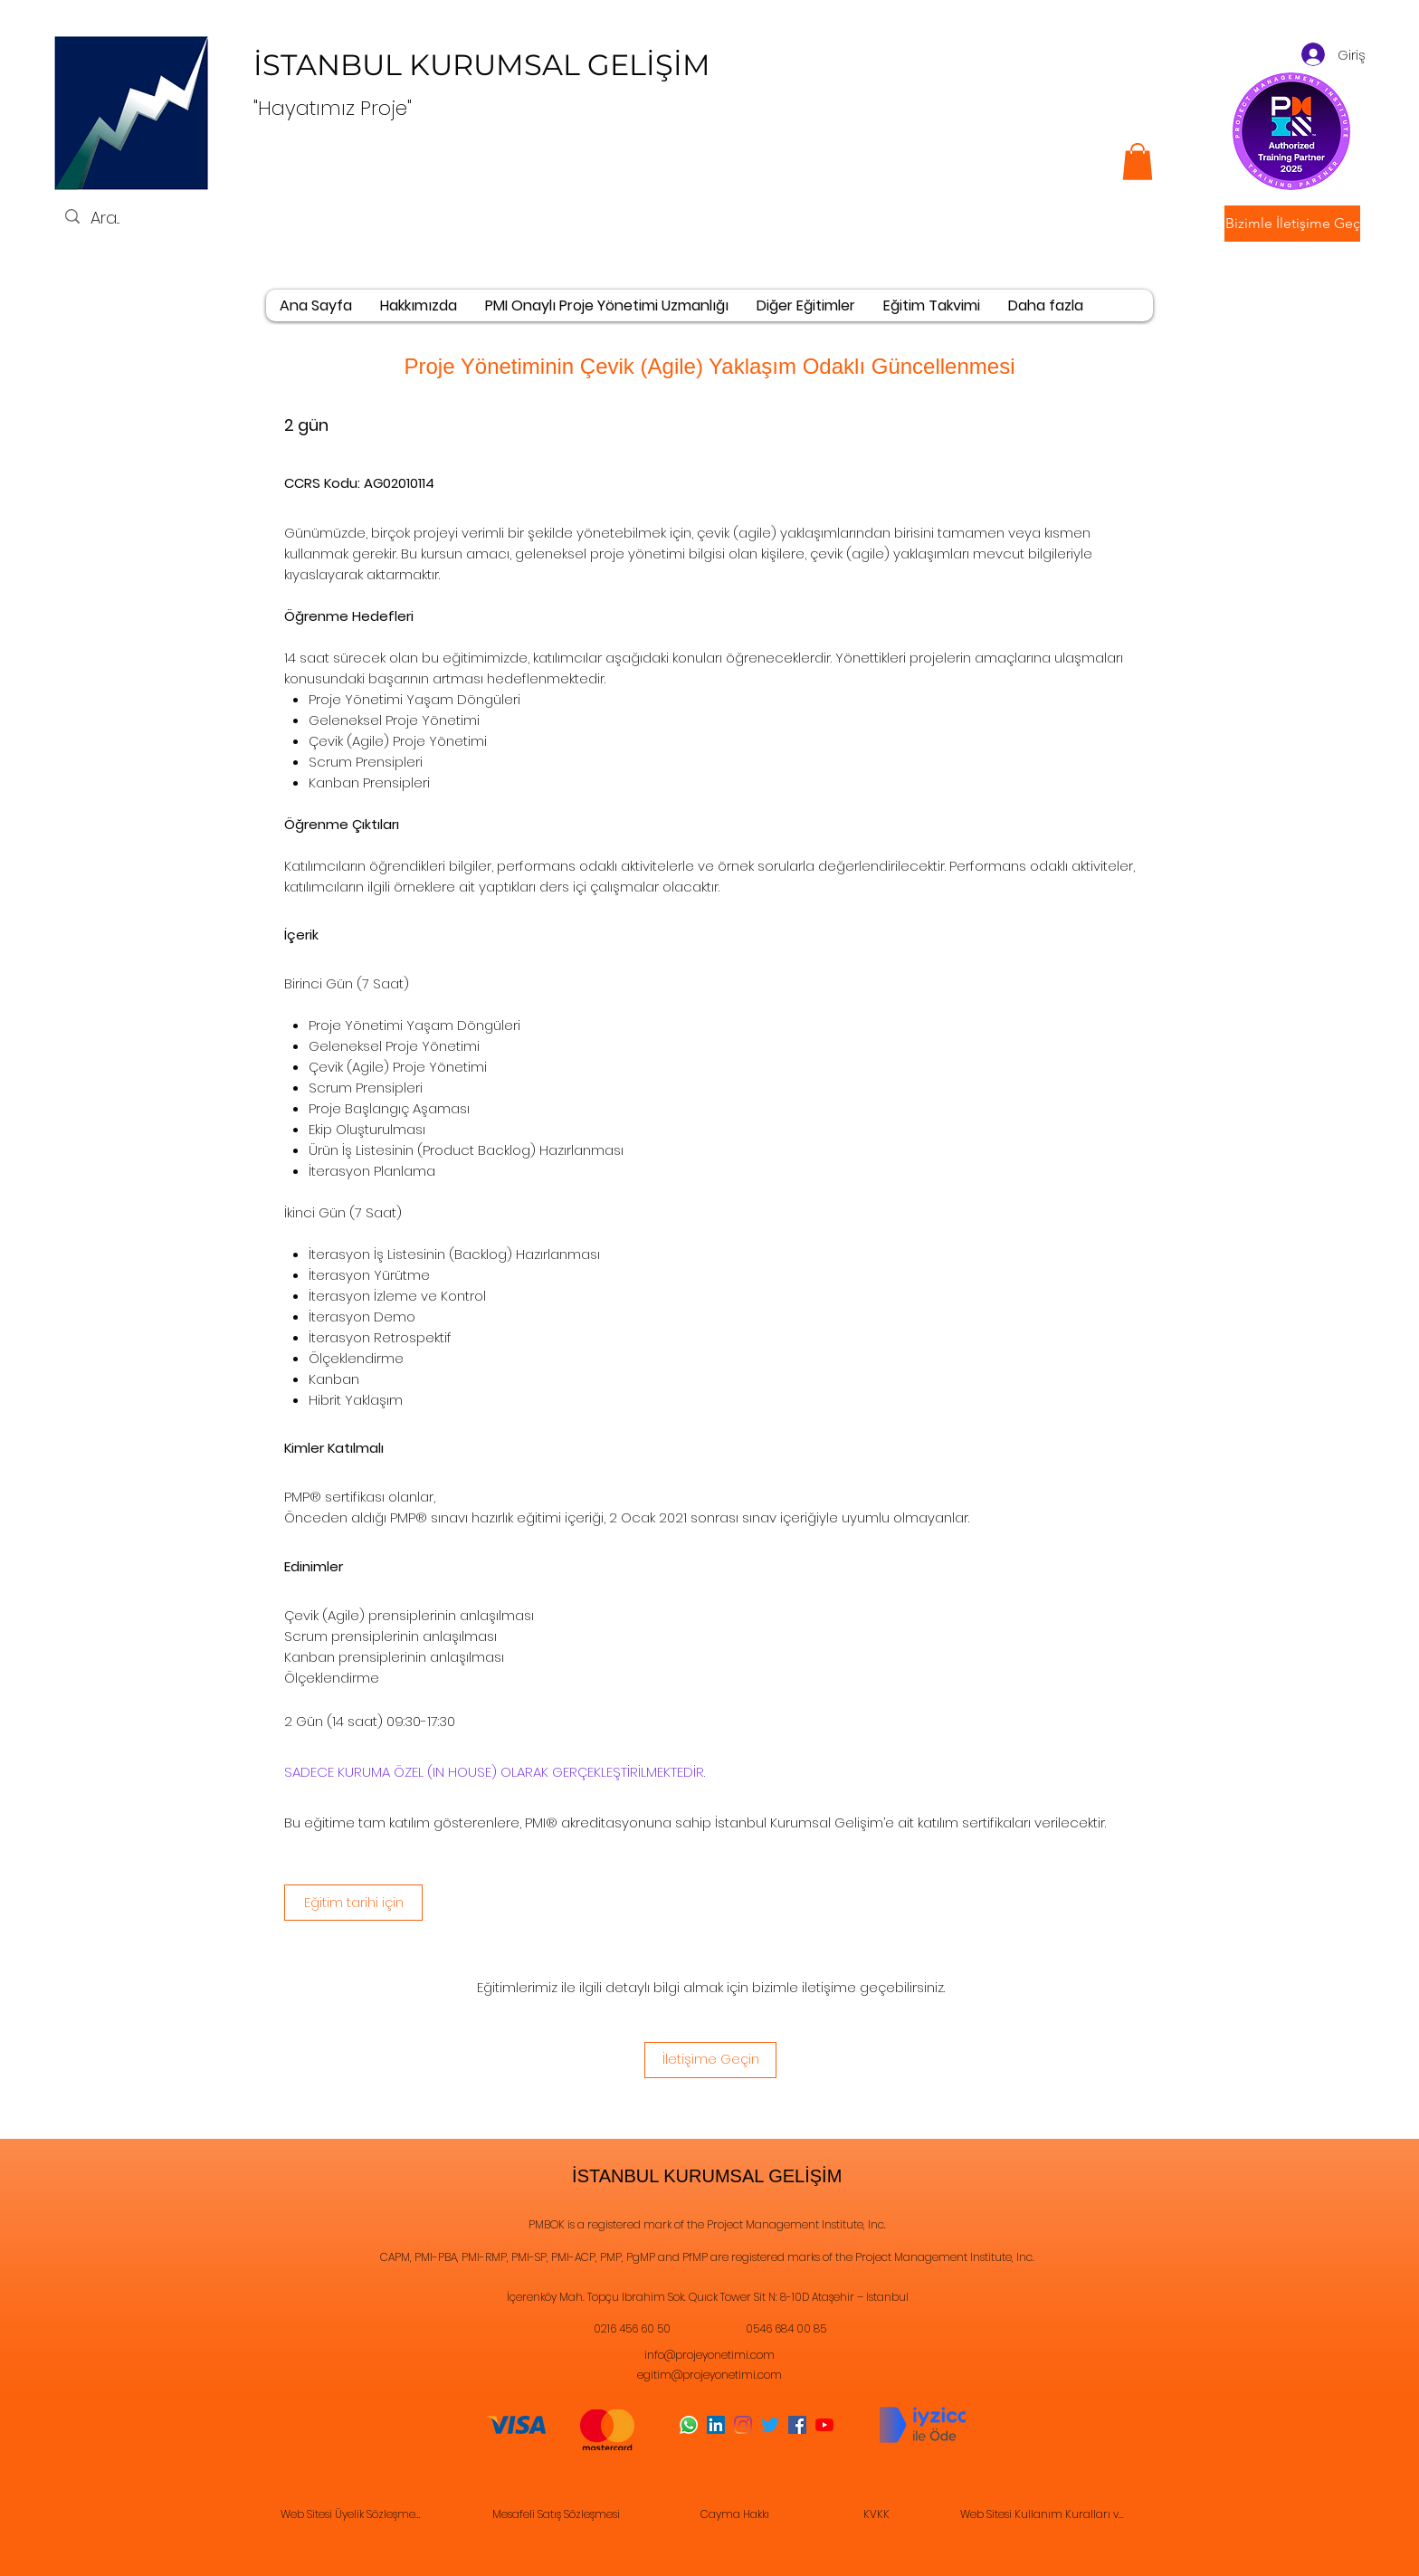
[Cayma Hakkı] (736, 2515)
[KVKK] (877, 2515)
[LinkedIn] (716, 2425)
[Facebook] (797, 2425)
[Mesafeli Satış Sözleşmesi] (557, 2515)
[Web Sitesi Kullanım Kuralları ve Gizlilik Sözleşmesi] (1046, 2515)
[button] (1292, 223)
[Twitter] (770, 2425)
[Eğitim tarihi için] (353, 1902)
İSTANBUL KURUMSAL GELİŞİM (485, 64)
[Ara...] (132, 218)
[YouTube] (824, 2425)
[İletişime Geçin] (710, 2060)
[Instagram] (743, 2425)
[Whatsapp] (689, 2425)
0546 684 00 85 (786, 2328)
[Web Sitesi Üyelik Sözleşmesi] (353, 2515)
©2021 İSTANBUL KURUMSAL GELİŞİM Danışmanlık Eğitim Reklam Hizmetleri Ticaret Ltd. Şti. (708, 2477)
